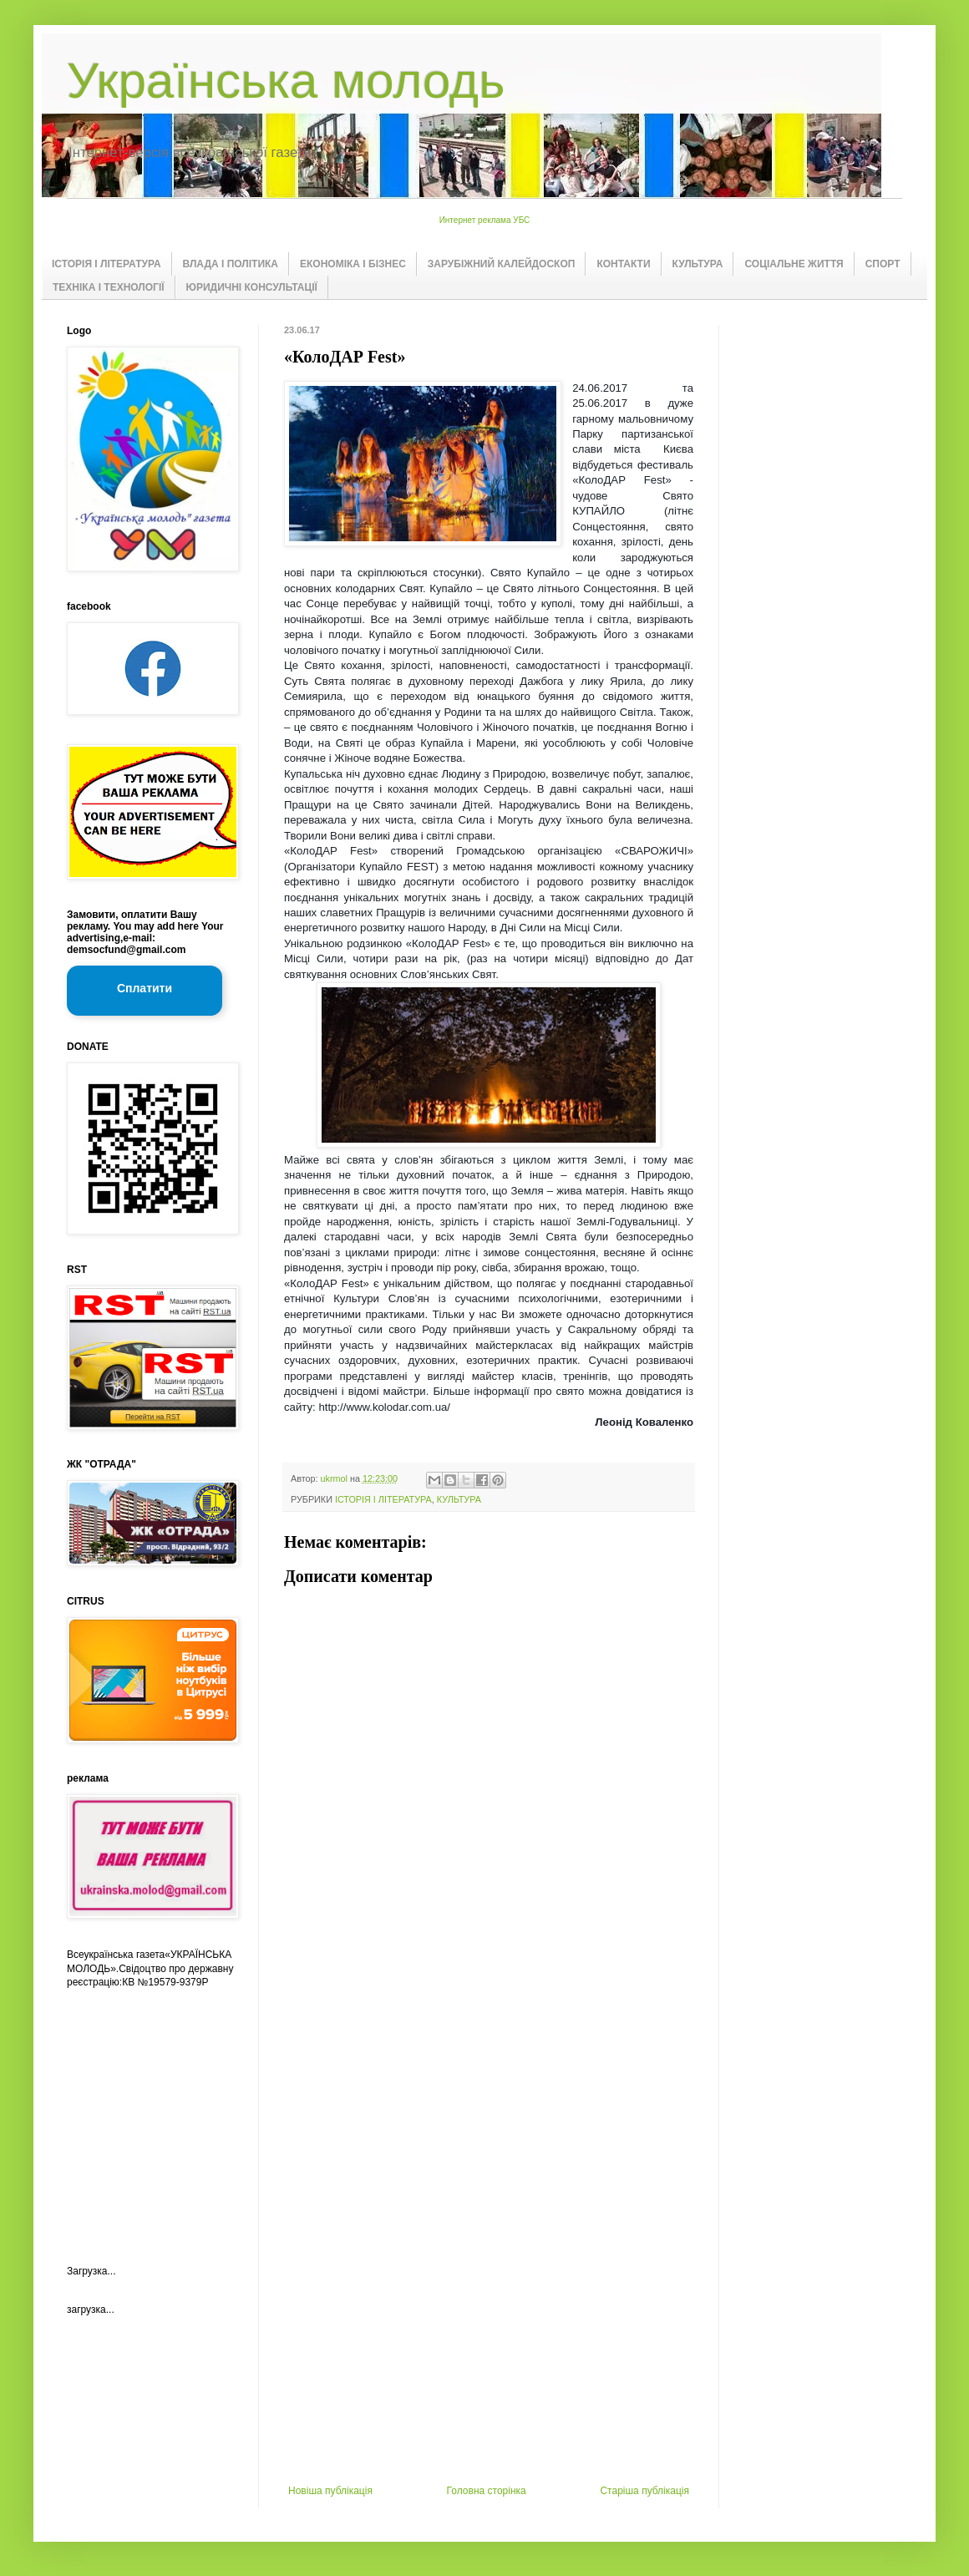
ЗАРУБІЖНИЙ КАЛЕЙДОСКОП (502, 264)
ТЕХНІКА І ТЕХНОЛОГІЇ (109, 287)
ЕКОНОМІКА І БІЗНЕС (353, 264)
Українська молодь (286, 81)
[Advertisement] (489, 2213)
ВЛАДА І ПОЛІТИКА (230, 264)
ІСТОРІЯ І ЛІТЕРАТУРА (106, 264)
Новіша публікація (330, 2491)
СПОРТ (883, 264)
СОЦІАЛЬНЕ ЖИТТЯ (793, 264)
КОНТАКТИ (623, 264)
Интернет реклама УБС (484, 220)
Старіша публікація (644, 2491)
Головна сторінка (486, 2491)
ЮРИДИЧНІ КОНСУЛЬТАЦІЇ (251, 287)
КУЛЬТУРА (697, 264)
